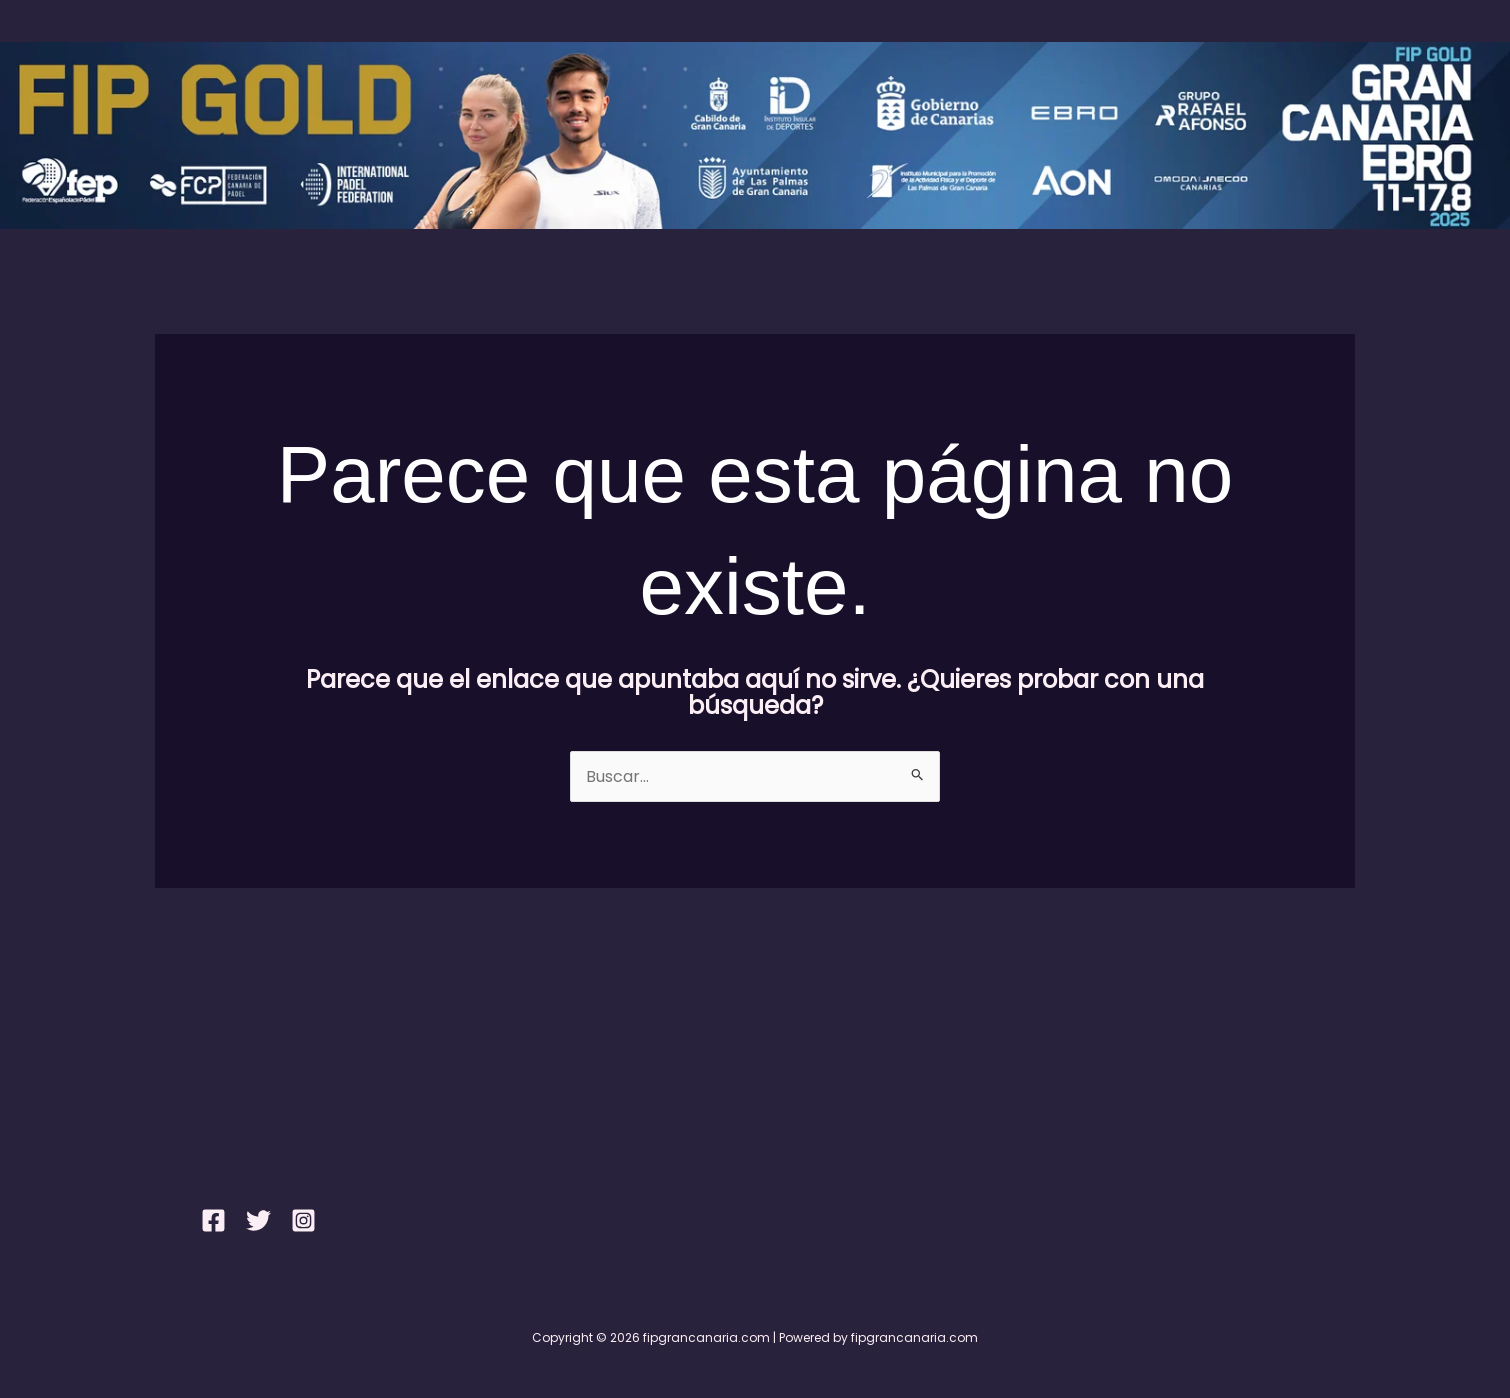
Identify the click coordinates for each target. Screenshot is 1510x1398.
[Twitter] (258, 1220)
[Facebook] (213, 1220)
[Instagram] (303, 1220)
